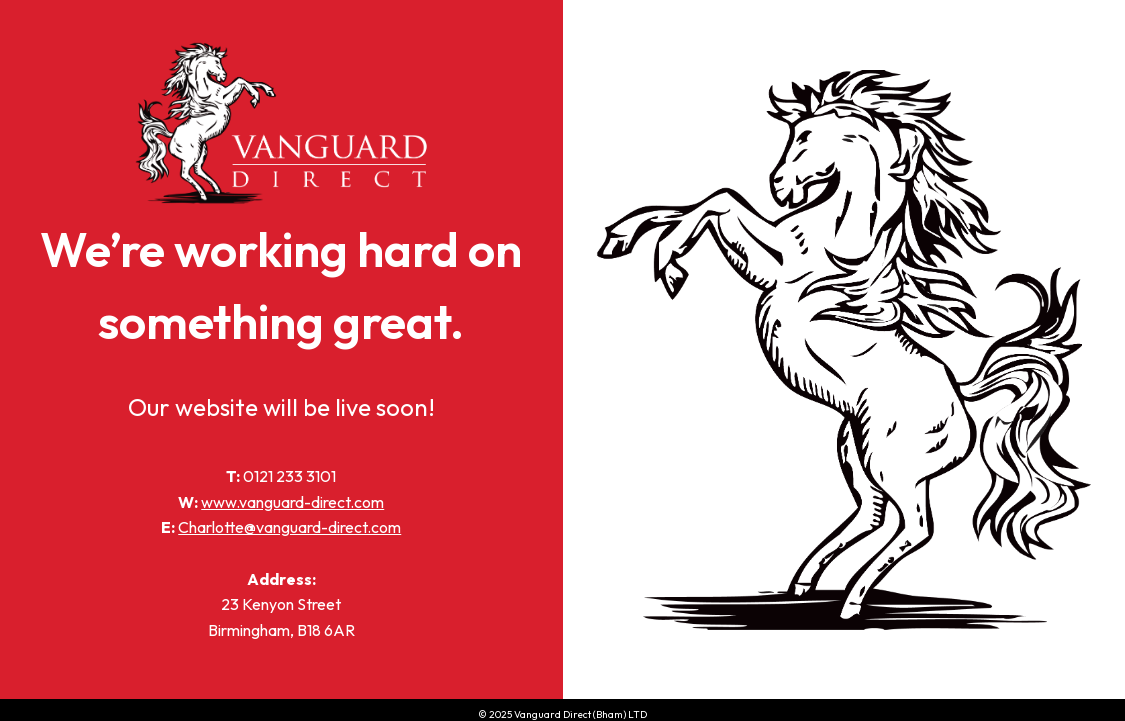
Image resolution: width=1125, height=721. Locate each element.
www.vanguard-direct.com (292, 502)
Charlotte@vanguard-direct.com (289, 527)
